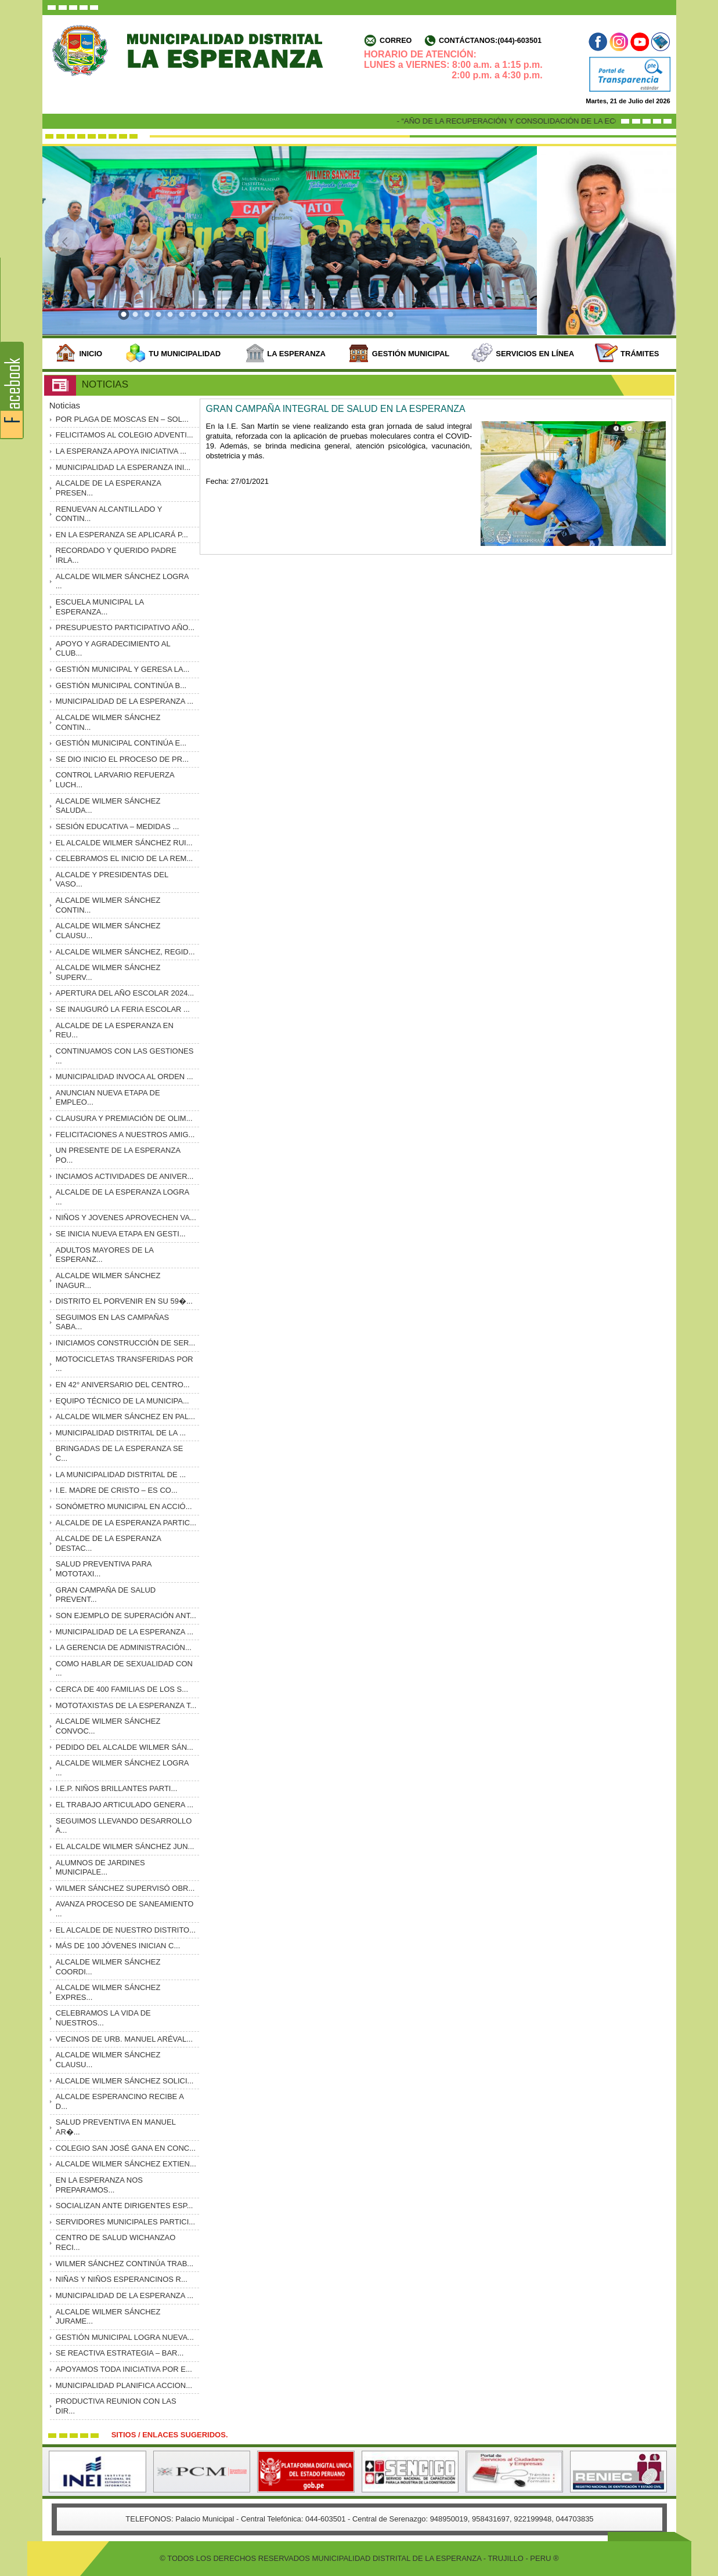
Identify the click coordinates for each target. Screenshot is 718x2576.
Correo (396, 41)
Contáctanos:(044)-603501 (490, 41)
